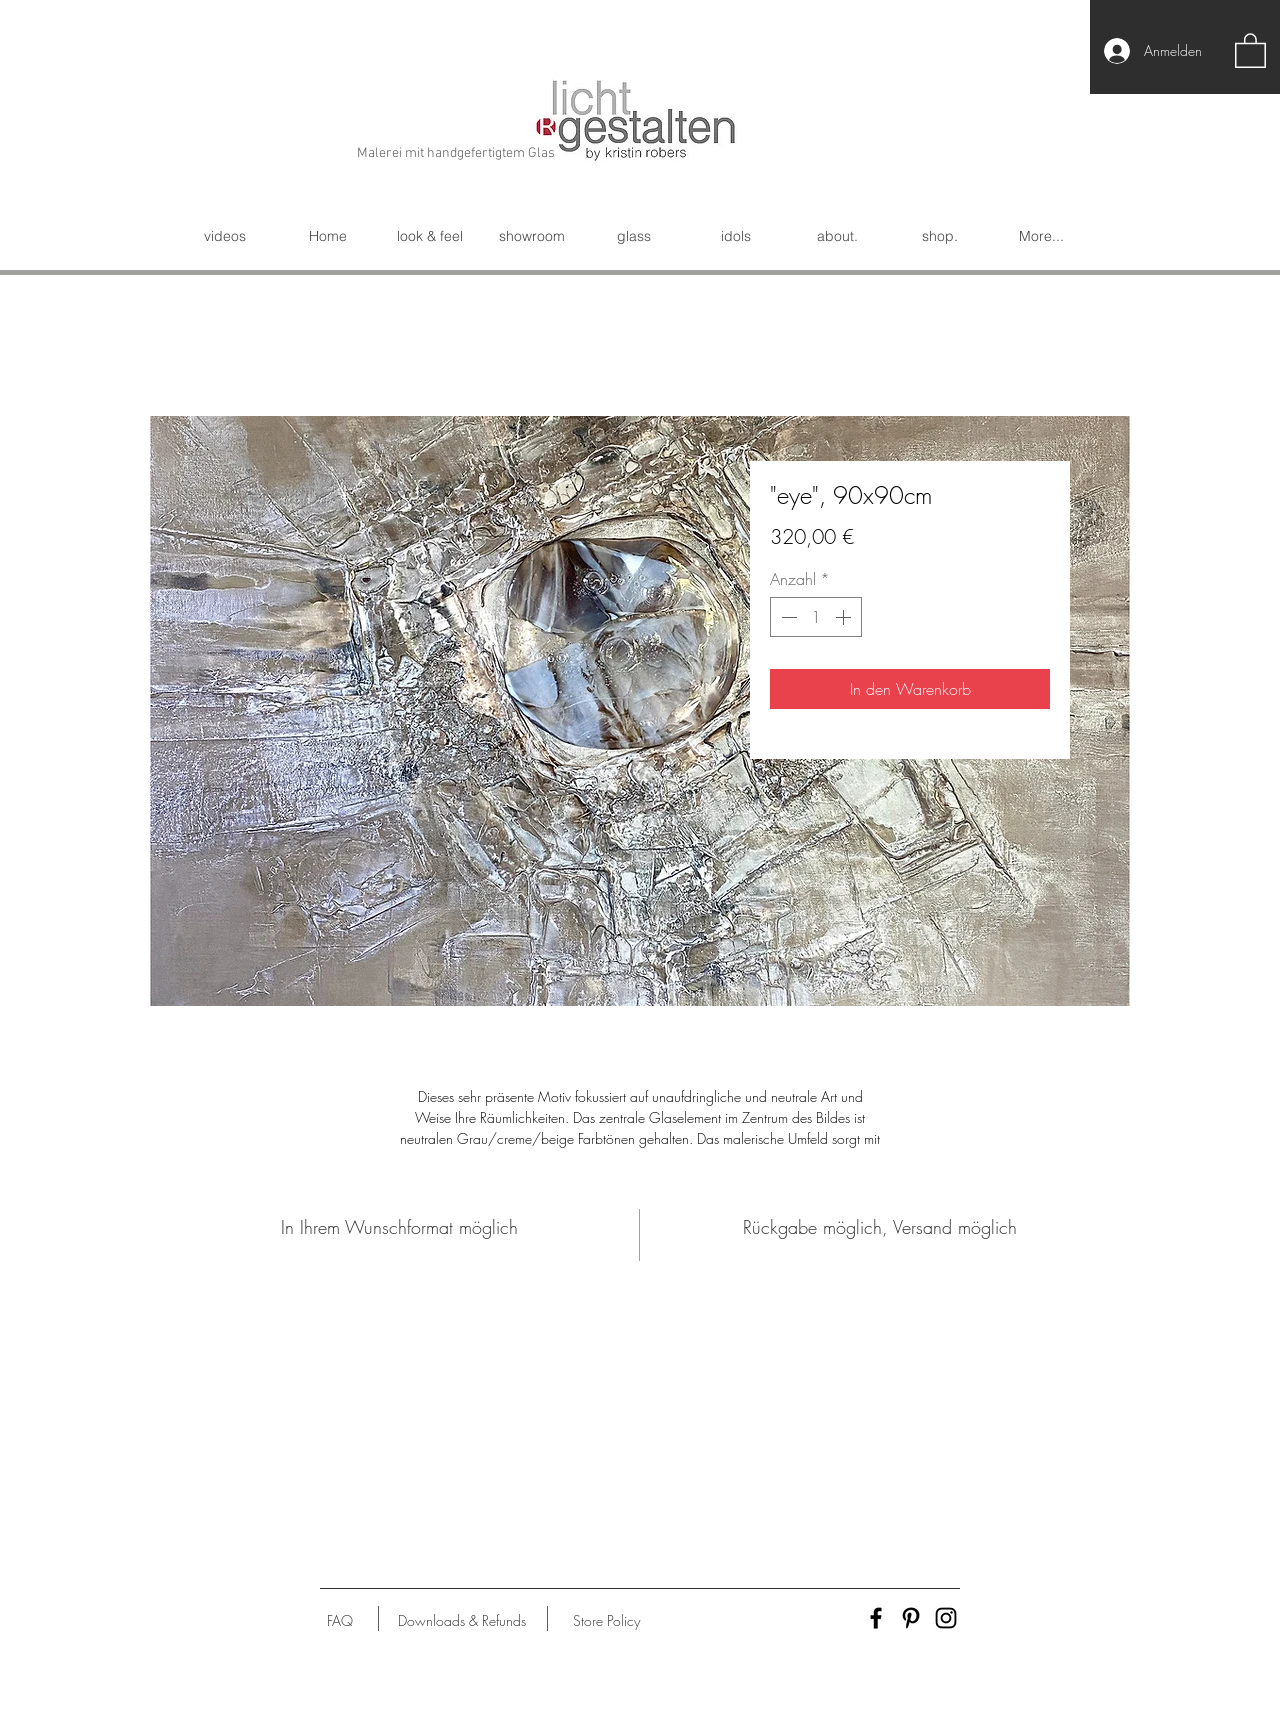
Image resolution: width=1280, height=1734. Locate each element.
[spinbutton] (816, 617)
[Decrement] (787, 617)
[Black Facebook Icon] (876, 1618)
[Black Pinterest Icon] (911, 1618)
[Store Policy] (606, 1621)
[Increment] (845, 617)
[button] (1250, 49)
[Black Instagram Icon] (946, 1618)
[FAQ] (340, 1621)
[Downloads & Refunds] (461, 1621)
